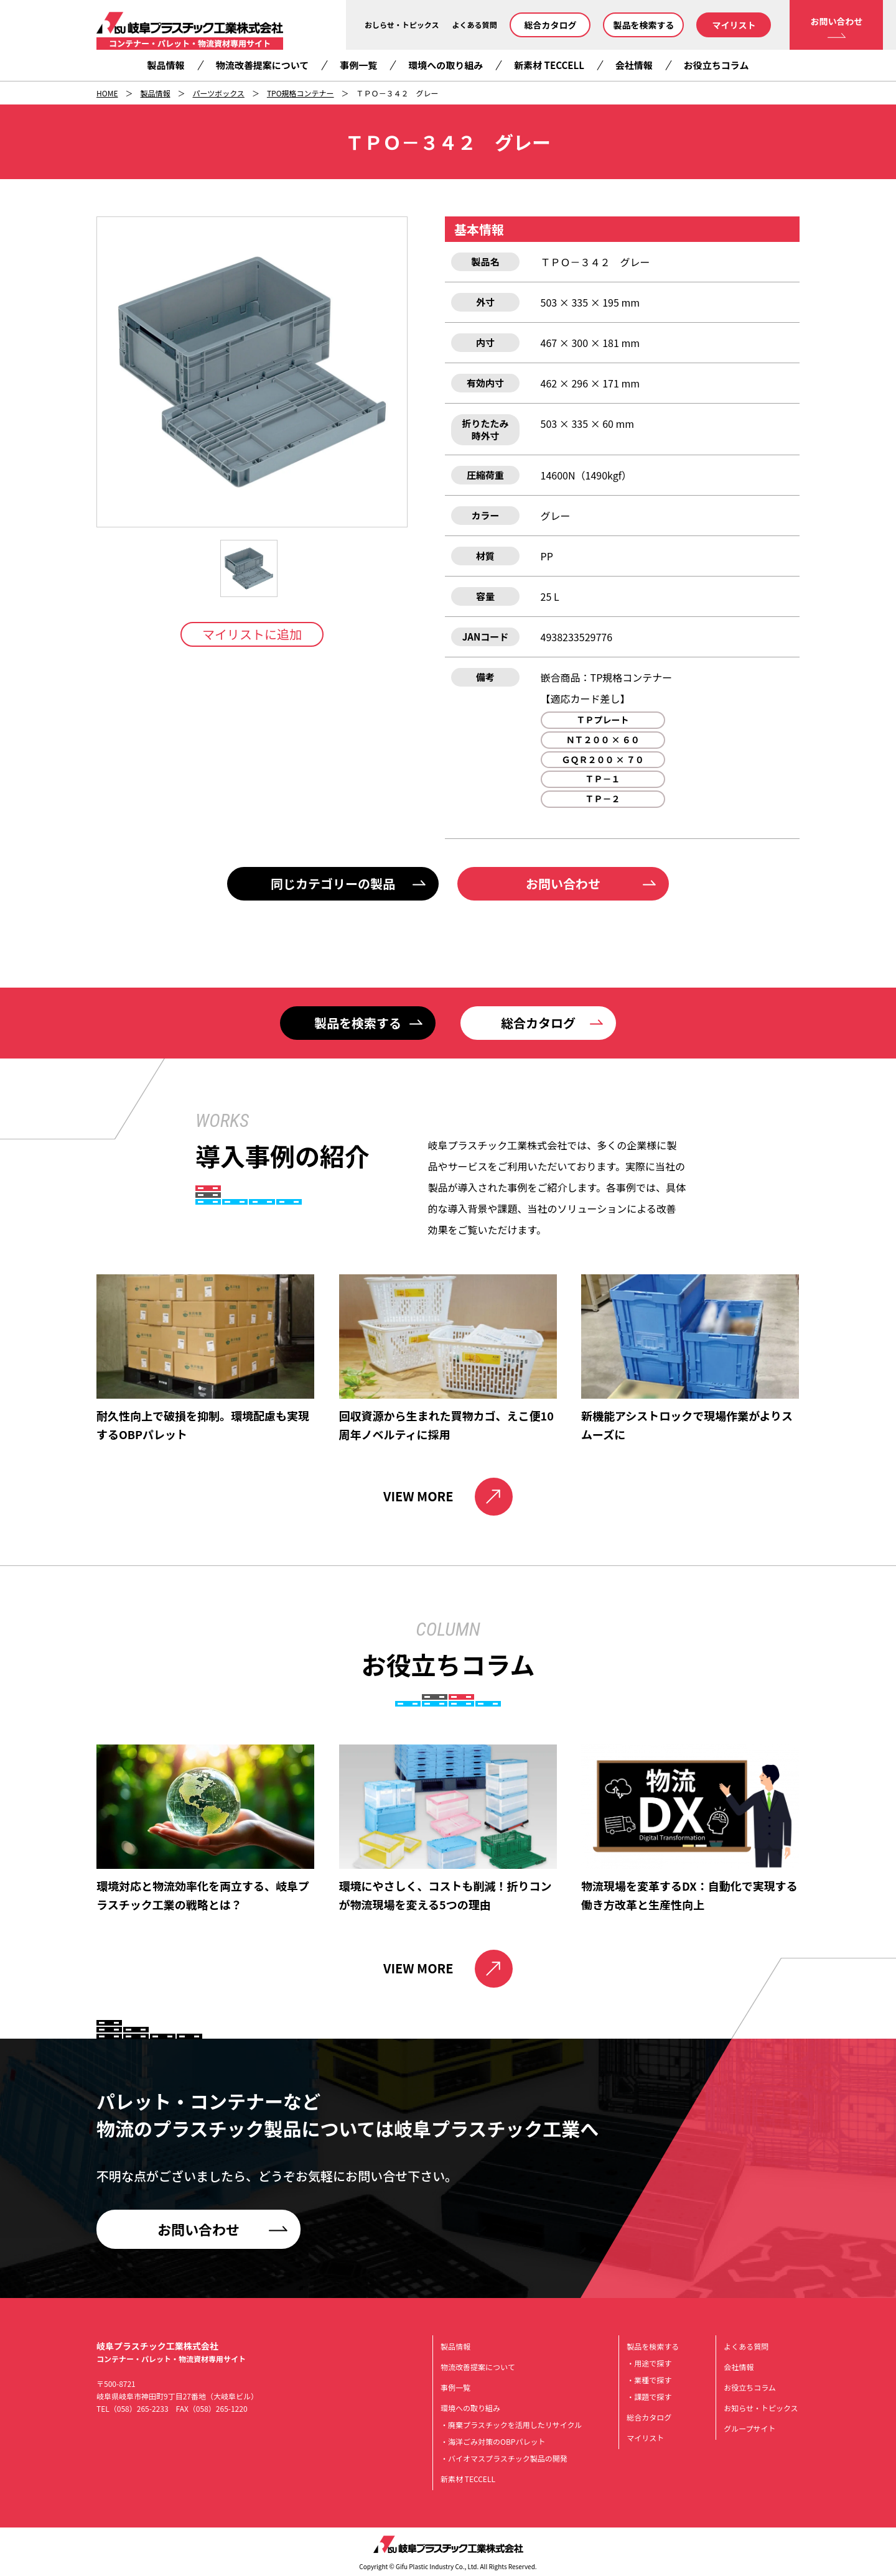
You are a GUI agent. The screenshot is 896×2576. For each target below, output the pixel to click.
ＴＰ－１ (603, 778)
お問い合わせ (836, 21)
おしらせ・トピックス (402, 24)
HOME (107, 93)
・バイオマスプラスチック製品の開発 (504, 2458)
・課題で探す (649, 2396)
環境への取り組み (445, 65)
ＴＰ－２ (603, 798)
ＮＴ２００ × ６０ (602, 739)
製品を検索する (643, 25)
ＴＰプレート (603, 719)
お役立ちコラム (716, 65)
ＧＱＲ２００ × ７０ (602, 759)
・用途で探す (649, 2363)
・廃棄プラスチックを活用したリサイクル (511, 2424)
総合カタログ (550, 25)
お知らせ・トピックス (761, 2407)
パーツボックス (218, 93)
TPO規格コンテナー (300, 93)
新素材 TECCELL (549, 65)
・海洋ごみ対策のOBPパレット (493, 2441)
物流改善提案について (262, 65)
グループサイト (749, 2428)
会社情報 (634, 65)
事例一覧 (358, 65)
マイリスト (733, 25)
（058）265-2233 (139, 2408)
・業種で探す (649, 2379)
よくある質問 (474, 24)
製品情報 (166, 65)
